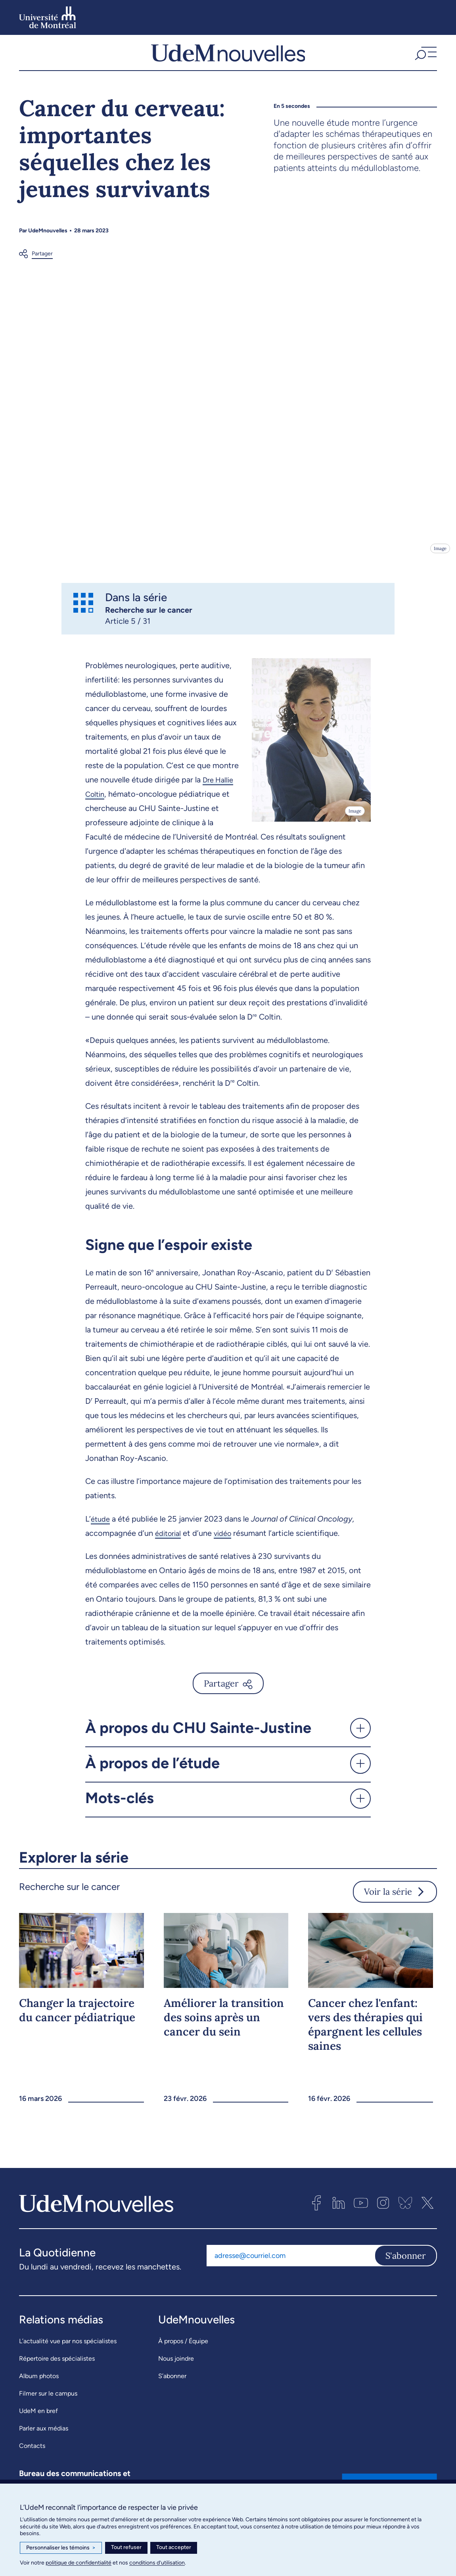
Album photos (39, 2384)
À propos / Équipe (183, 2349)
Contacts (32, 2453)
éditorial (169, 1540)
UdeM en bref (38, 2419)
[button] (425, 56)
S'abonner (405, 2263)
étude (101, 1526)
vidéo (227, 1540)
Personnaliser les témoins (61, 2547)
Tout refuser (126, 2547)
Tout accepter (173, 2547)
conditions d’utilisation (157, 2562)
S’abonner (172, 2384)
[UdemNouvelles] (228, 56)
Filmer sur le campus (48, 2401)
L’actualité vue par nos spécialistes (68, 2349)
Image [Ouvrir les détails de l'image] (439, 556)
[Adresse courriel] (290, 2263)
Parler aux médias (43, 2436)
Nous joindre (176, 2366)
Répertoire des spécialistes (57, 2366)
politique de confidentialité (78, 2562)
